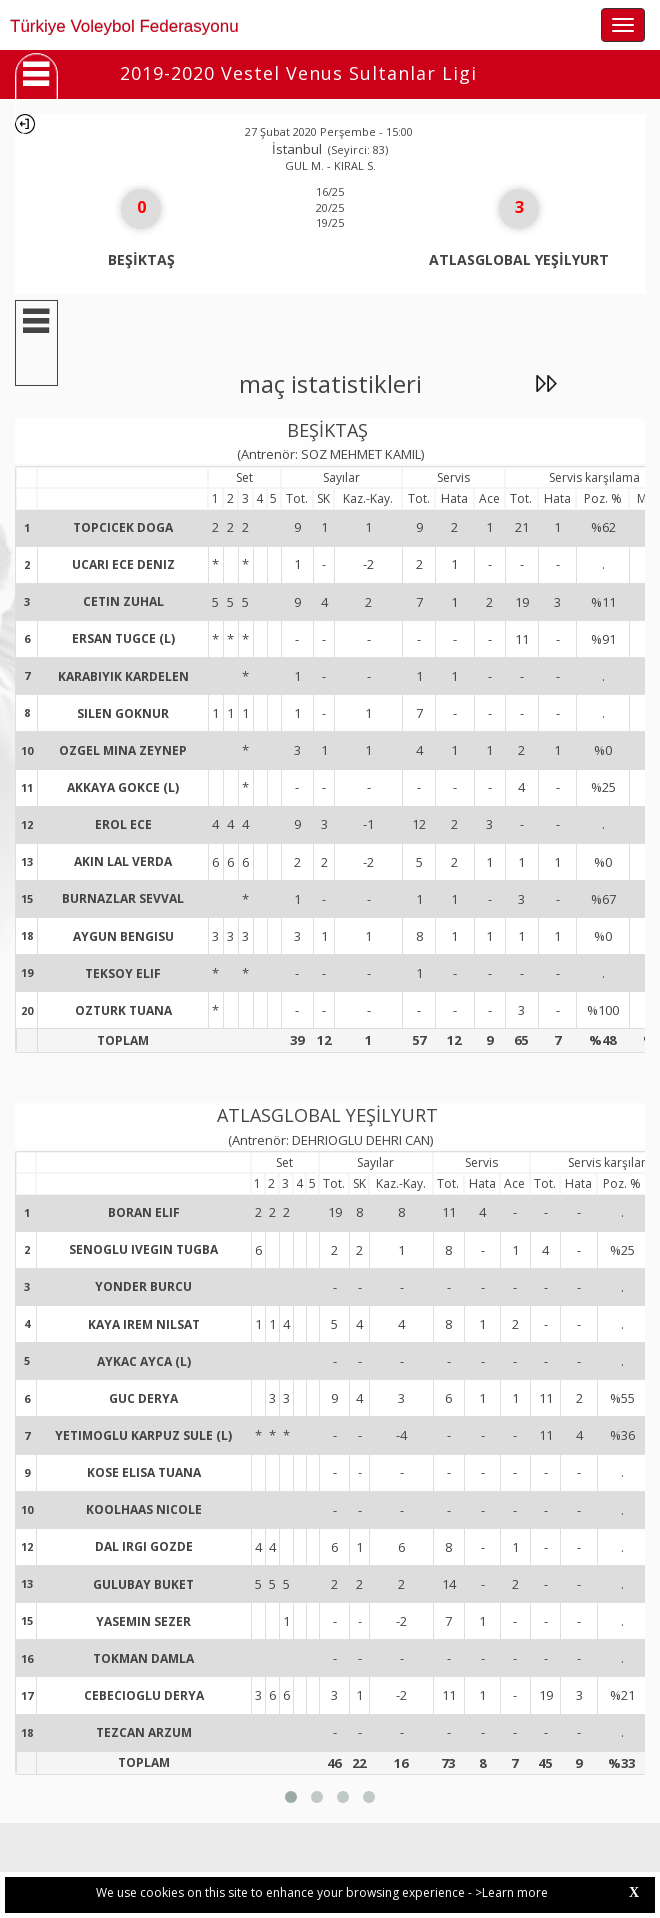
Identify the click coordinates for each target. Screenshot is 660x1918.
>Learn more (511, 1892)
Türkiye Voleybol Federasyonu (124, 26)
